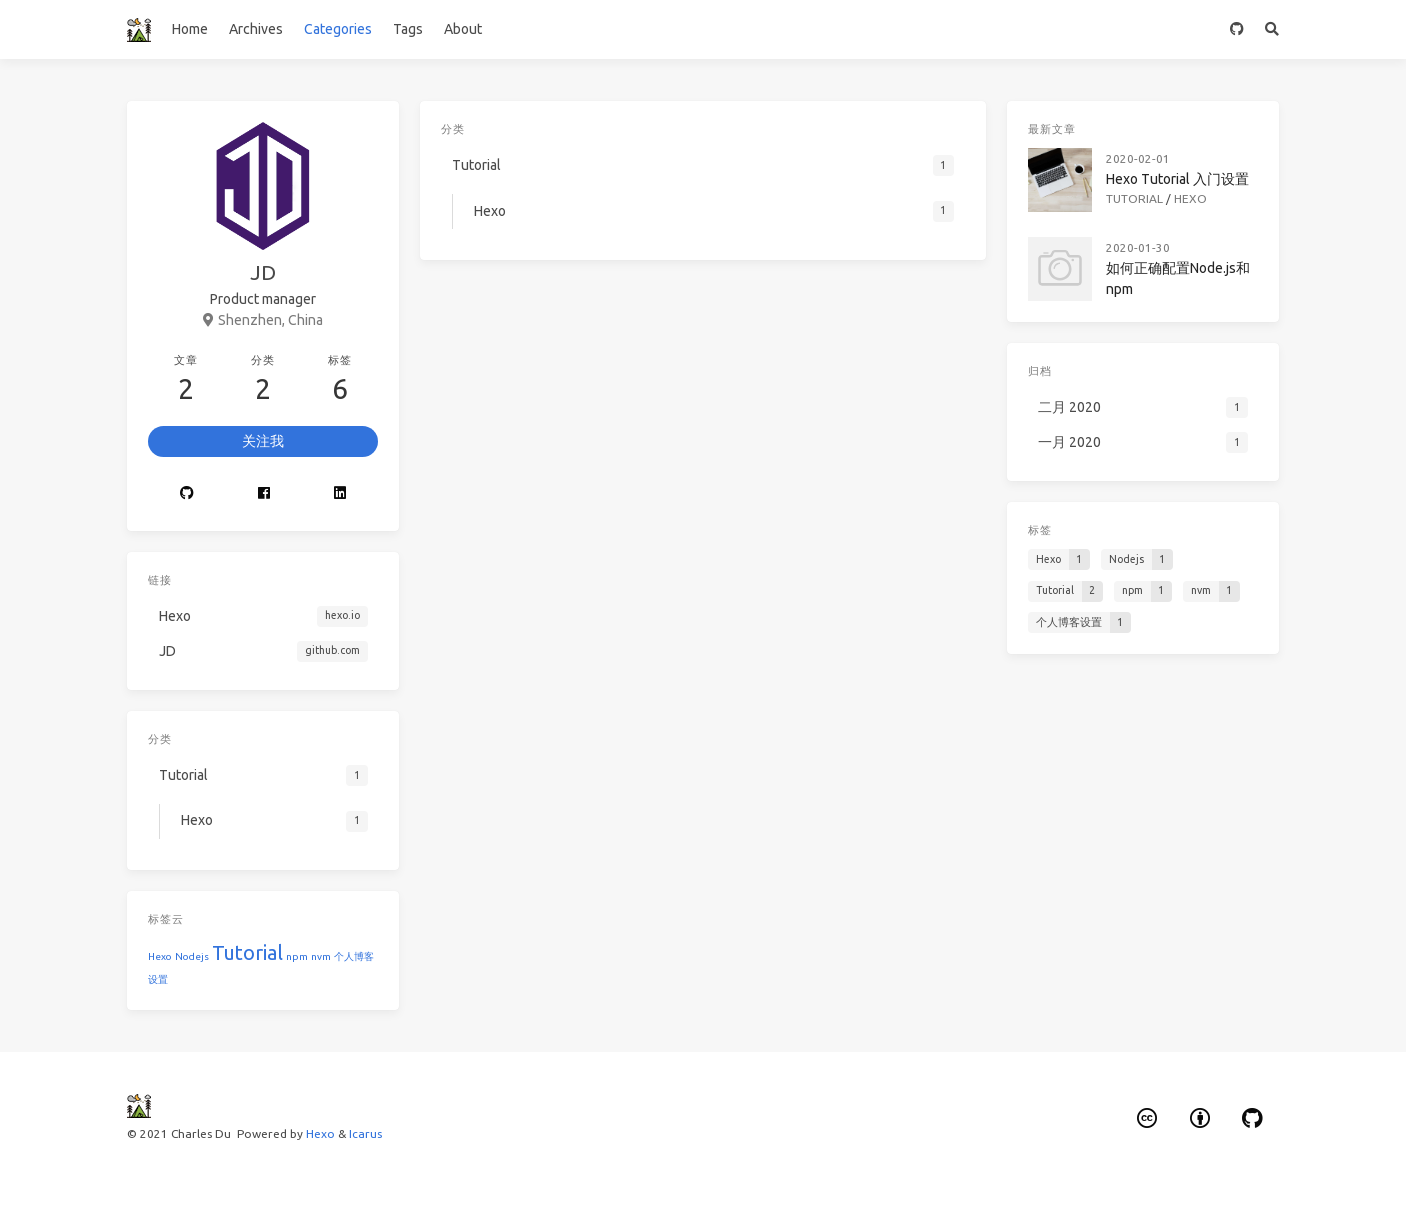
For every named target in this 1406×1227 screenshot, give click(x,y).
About (463, 29)
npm (297, 956)
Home (190, 29)
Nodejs (192, 956)
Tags (408, 29)
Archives (256, 29)
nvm (321, 956)
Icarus (365, 1133)
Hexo (160, 956)
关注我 (263, 441)
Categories (338, 29)
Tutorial (247, 952)
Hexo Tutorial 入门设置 (1177, 179)
